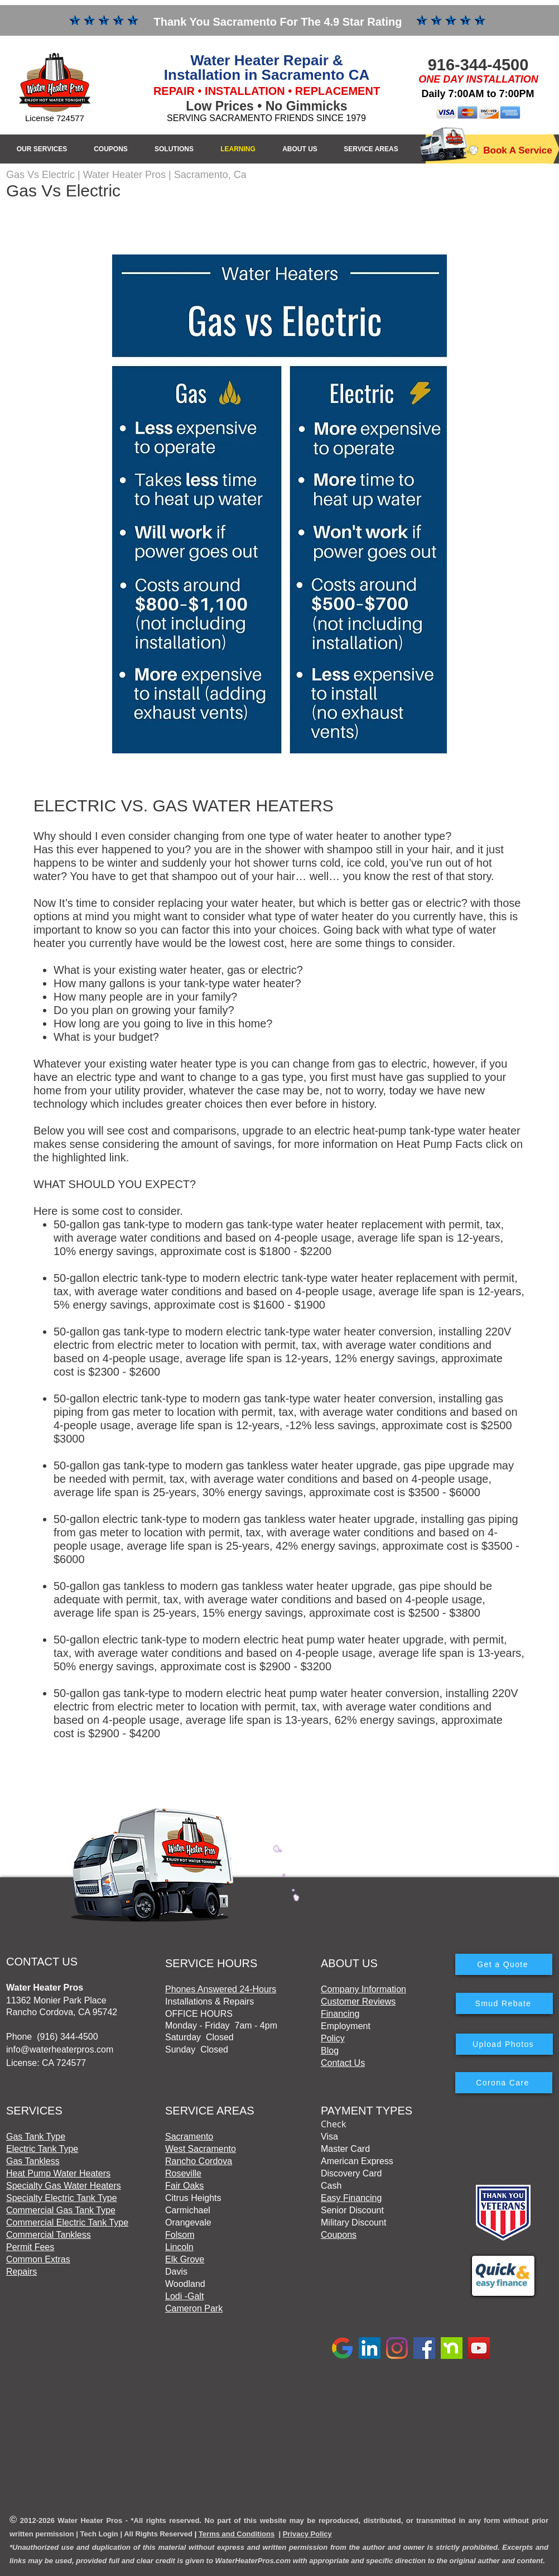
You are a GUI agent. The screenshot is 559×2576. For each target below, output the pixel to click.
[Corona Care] (503, 2082)
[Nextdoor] (451, 2348)
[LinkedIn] (369, 2348)
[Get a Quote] (503, 1964)
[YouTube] (479, 2348)
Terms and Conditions (236, 2534)
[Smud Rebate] (504, 2003)
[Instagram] (397, 2348)
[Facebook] (424, 2348)
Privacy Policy (307, 2534)
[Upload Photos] (504, 2044)
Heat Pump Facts (439, 1144)
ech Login (101, 2534)
